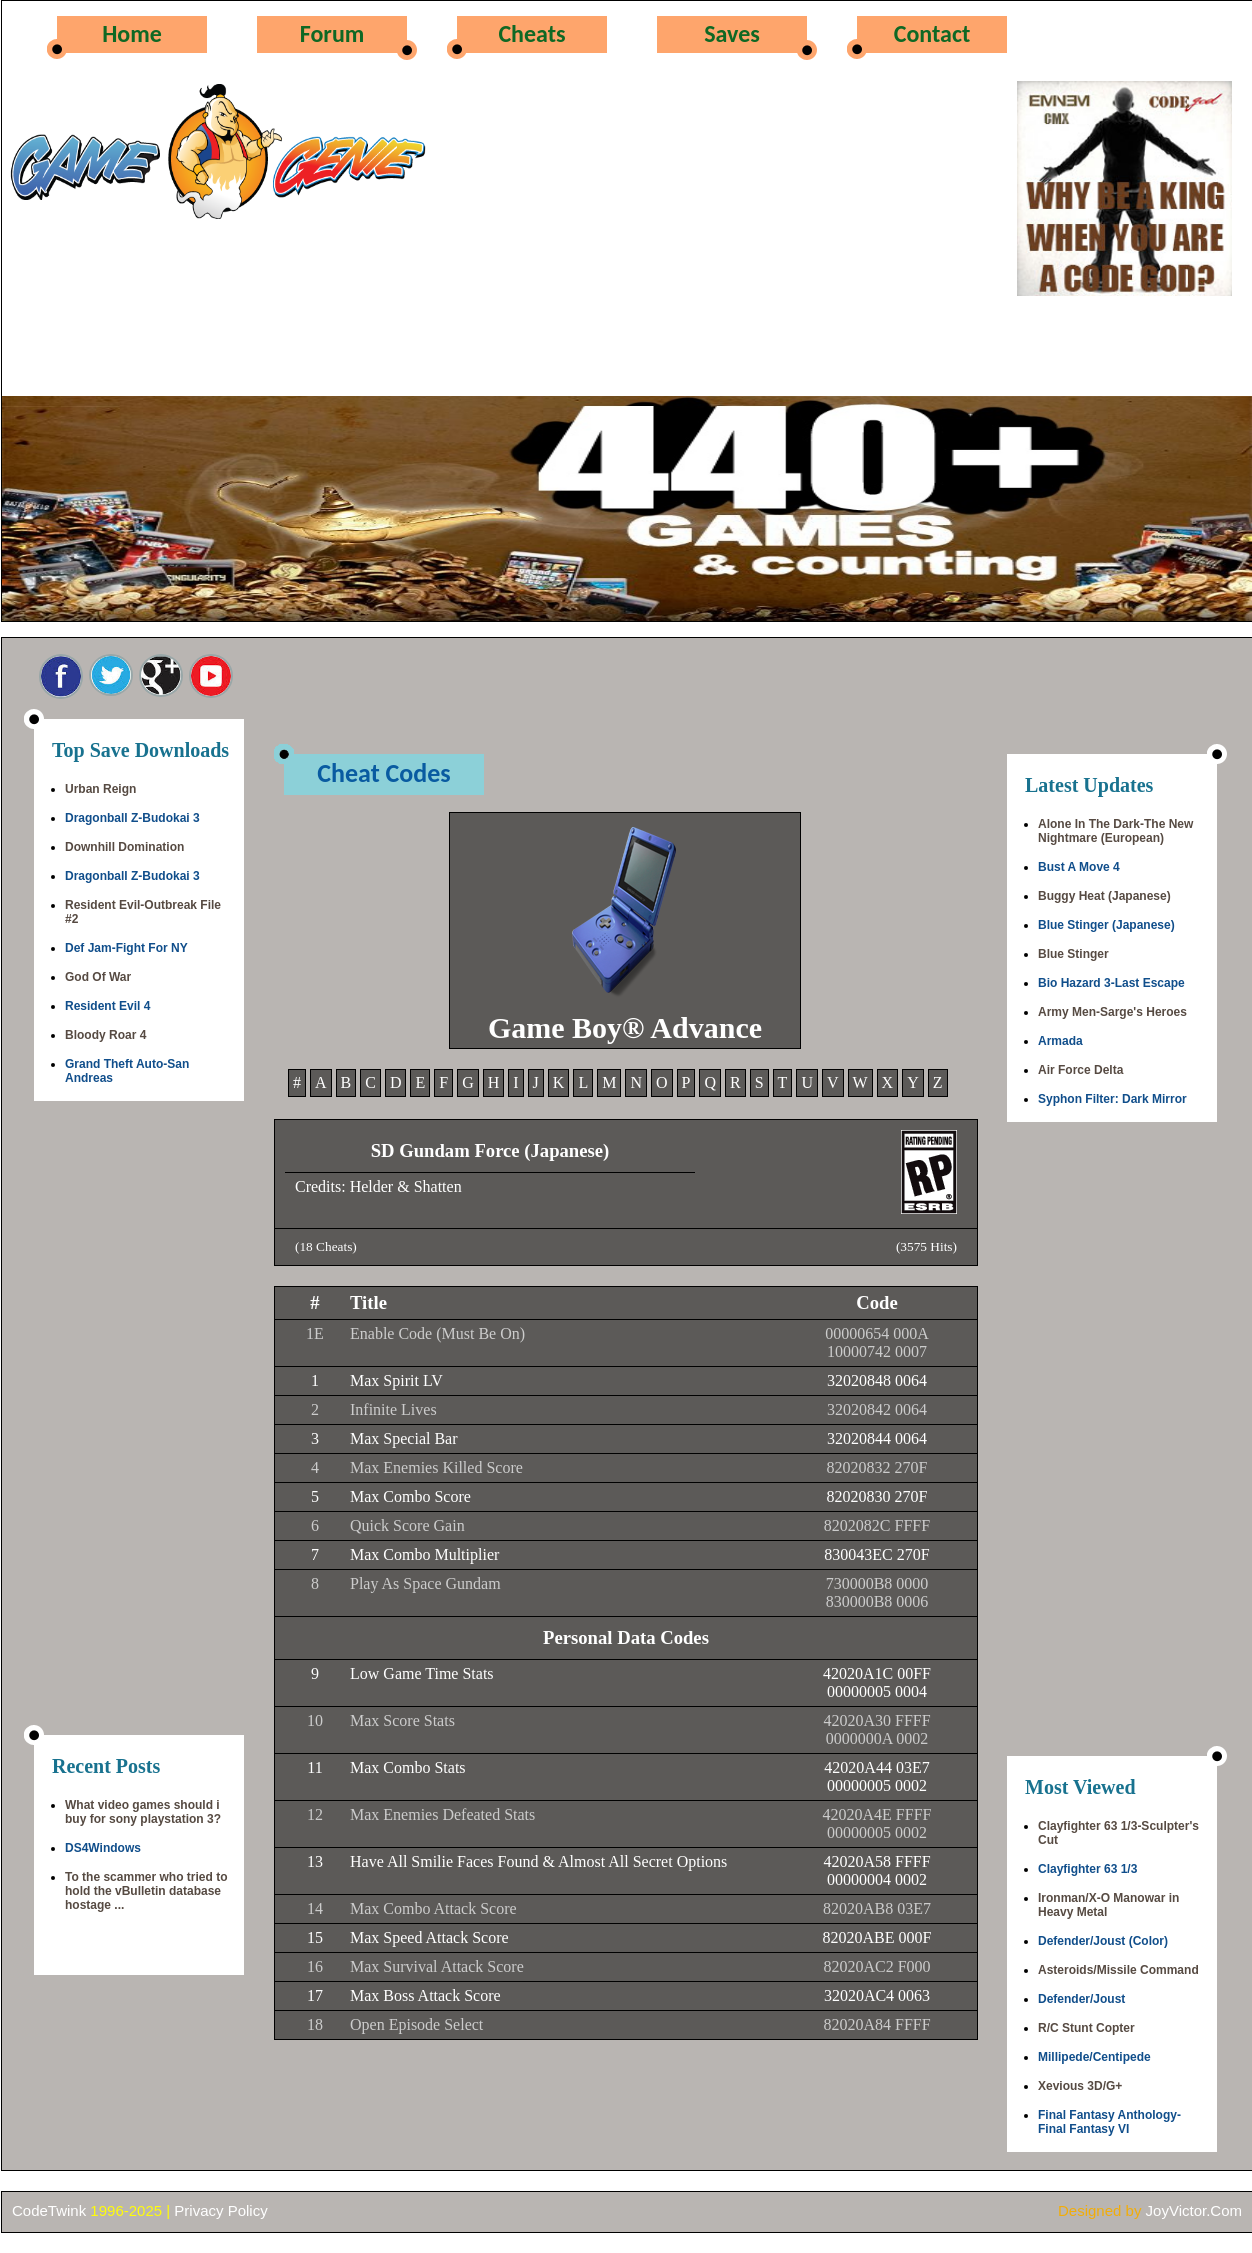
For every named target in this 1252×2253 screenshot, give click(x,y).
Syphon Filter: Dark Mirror (1112, 1099)
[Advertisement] (139, 1420)
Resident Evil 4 (107, 1006)
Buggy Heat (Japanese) (1104, 896)
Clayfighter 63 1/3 (1087, 1869)
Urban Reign (100, 789)
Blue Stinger (1073, 954)
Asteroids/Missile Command (1118, 1970)
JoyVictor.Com (1194, 2210)
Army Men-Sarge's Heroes (1112, 1012)
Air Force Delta (1080, 1070)
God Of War (98, 977)
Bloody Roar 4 (105, 1035)
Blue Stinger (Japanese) (1106, 925)
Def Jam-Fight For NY (126, 948)
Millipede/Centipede (1094, 2057)
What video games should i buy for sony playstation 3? (143, 1812)
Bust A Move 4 (1079, 867)
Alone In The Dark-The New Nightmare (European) (1115, 831)
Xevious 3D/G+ (1080, 2086)
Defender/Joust (1081, 1999)
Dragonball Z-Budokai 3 (132, 818)
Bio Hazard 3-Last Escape (1111, 983)
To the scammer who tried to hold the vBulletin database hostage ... (146, 1891)
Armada (1060, 1041)
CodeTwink (49, 2210)
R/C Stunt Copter (1086, 2028)
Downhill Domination (124, 847)
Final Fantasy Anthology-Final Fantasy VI (1109, 2122)
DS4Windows (103, 1848)
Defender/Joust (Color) (1103, 1941)
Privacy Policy (220, 2210)
